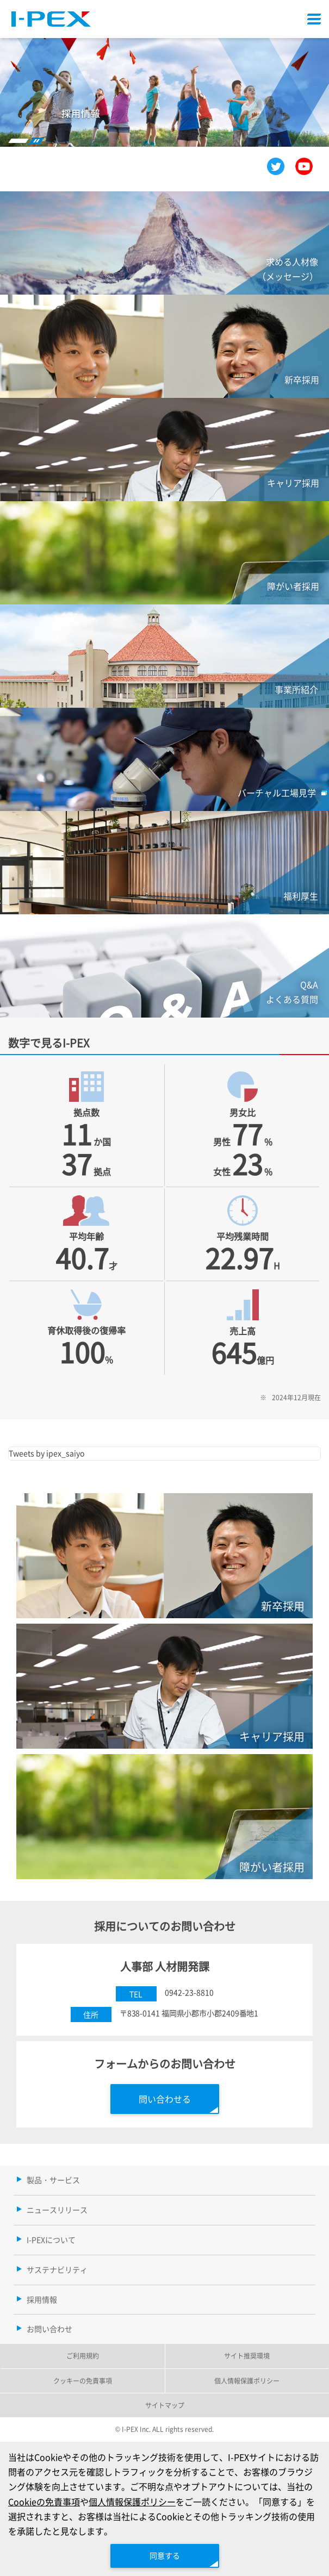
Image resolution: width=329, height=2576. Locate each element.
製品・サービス (53, 2179)
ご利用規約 (82, 2355)
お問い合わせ (49, 2328)
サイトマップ (164, 2405)
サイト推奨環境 (247, 2355)
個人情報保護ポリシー (132, 2501)
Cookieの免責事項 (44, 2501)
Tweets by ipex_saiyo (46, 1453)
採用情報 (42, 2299)
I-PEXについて (51, 2239)
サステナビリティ (57, 2269)
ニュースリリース (57, 2209)
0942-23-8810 (189, 1992)
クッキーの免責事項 (82, 2380)
